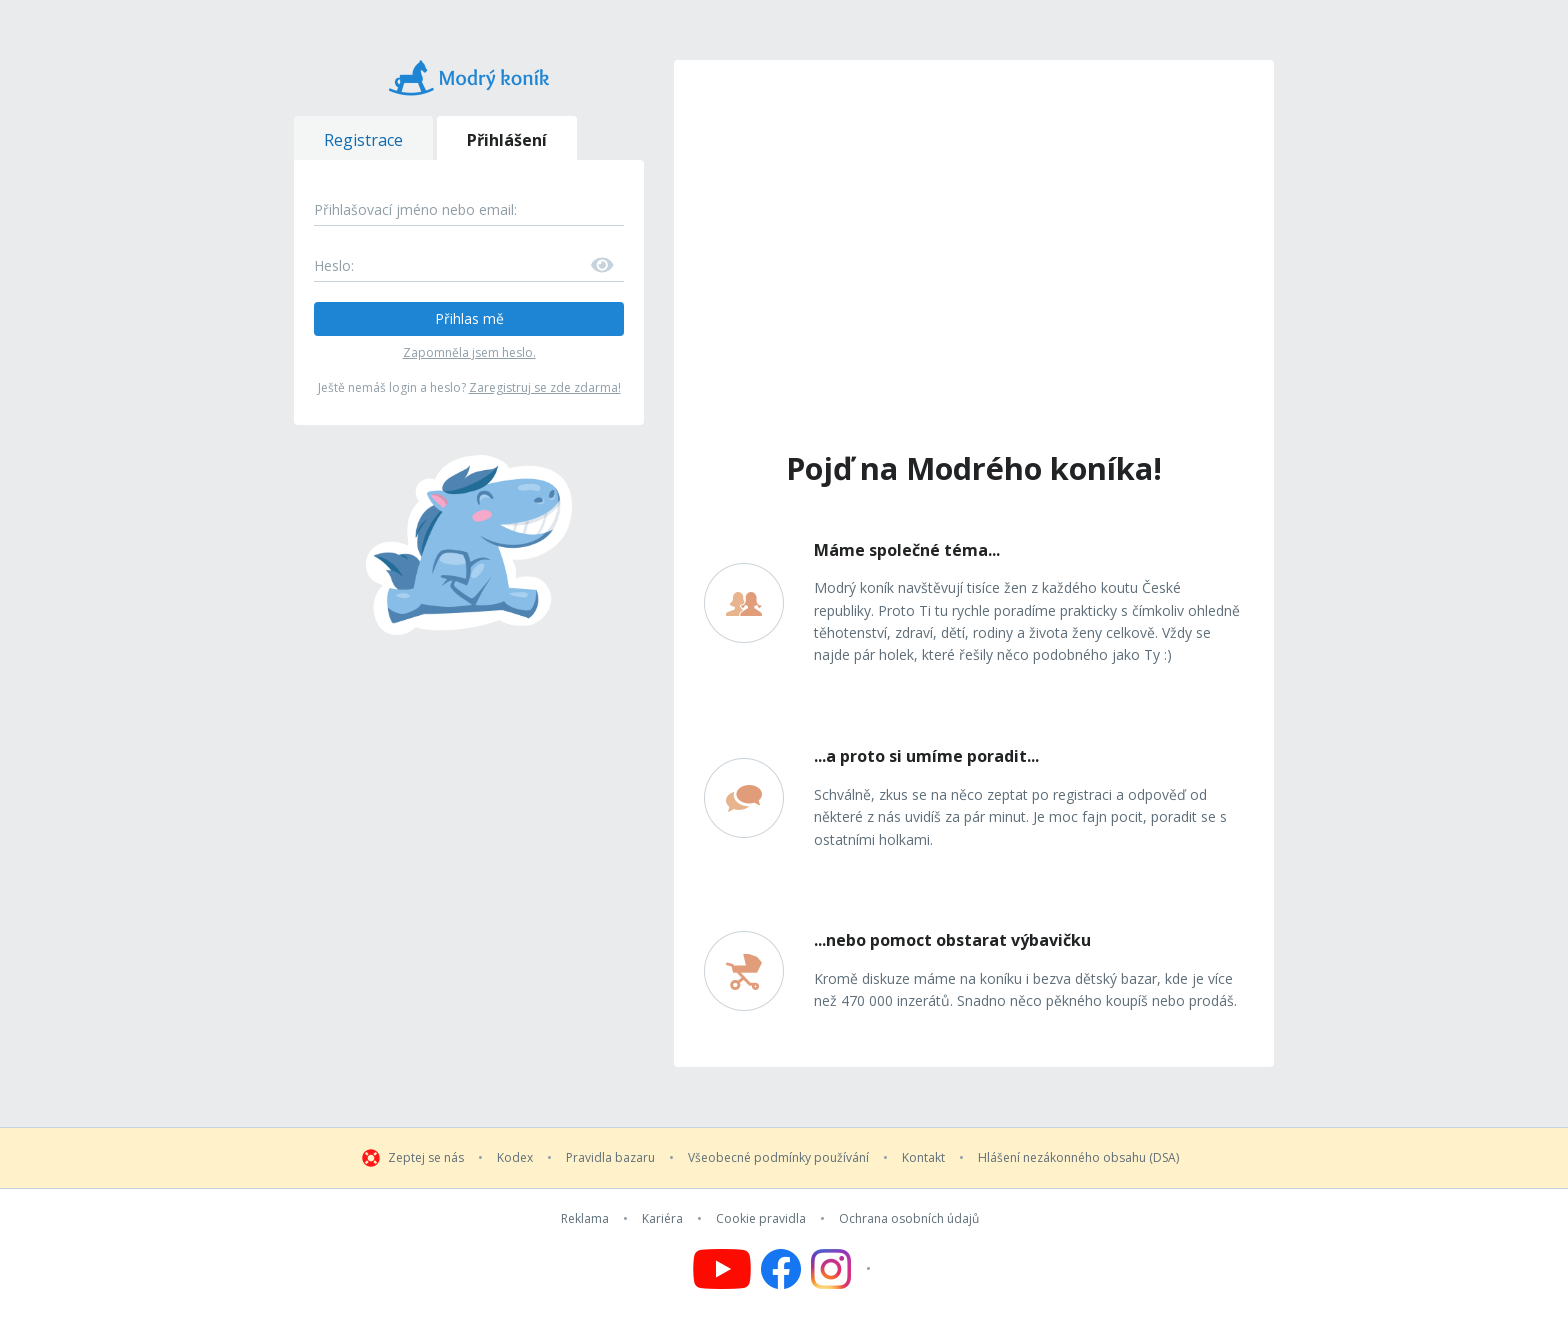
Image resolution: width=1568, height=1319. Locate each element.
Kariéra (662, 1219)
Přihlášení (507, 140)
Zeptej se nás (426, 1158)
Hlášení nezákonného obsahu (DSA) (1078, 1158)
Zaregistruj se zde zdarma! (545, 387)
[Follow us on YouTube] (722, 1269)
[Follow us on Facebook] (781, 1269)
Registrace (363, 140)
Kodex (515, 1158)
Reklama (585, 1219)
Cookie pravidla (761, 1219)
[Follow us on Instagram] (843, 1269)
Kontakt (923, 1158)
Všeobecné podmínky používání (778, 1158)
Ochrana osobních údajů (909, 1219)
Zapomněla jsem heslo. (469, 352)
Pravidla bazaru (610, 1158)
